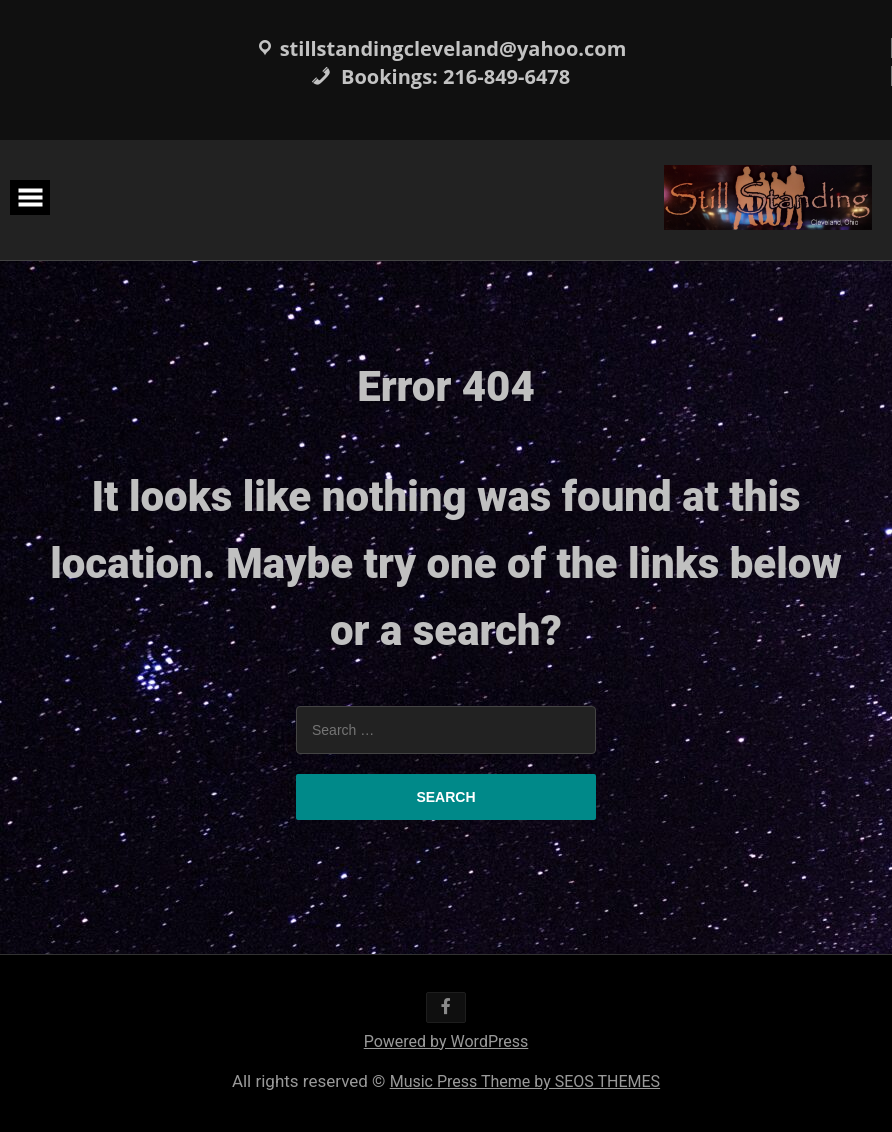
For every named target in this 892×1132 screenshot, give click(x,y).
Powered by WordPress (446, 1041)
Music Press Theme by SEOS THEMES (525, 1081)
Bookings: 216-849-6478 (440, 76)
